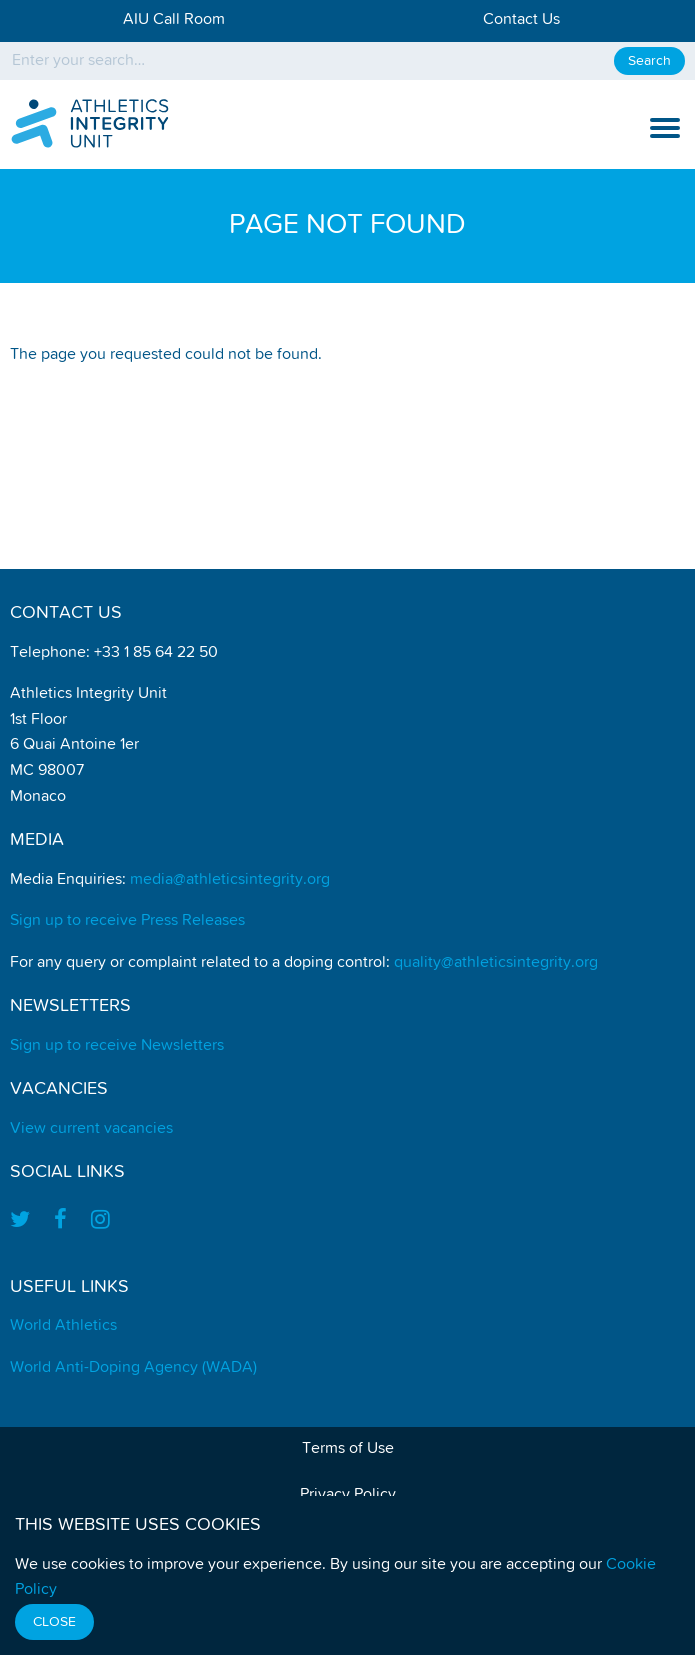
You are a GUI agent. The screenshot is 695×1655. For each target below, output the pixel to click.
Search (649, 61)
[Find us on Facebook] (60, 1221)
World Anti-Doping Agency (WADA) (133, 1368)
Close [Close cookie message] (54, 1622)
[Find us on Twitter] (26, 1221)
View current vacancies (91, 1129)
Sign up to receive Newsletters (117, 1046)
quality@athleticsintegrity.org (496, 963)
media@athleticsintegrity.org (230, 880)
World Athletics (63, 1326)
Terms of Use (348, 1449)
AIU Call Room (174, 20)
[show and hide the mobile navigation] (665, 128)
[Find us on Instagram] (100, 1221)
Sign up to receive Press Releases (127, 921)
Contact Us (521, 20)
